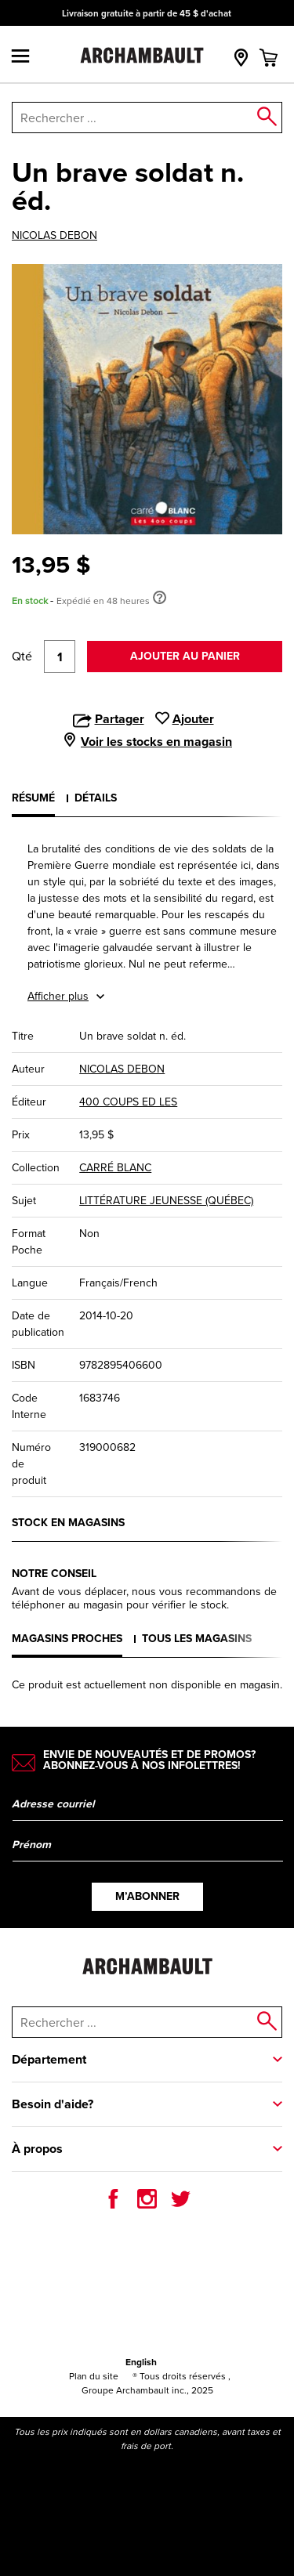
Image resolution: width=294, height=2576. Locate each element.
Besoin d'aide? (52, 2104)
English (141, 2362)
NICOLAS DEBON (54, 235)
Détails (95, 798)
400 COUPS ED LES (128, 1102)
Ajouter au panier (185, 656)
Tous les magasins (197, 1638)
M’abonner (147, 1896)
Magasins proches (67, 1638)
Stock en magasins (68, 1522)
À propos (37, 2149)
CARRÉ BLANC (115, 1168)
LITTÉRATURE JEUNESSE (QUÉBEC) (166, 1200)
